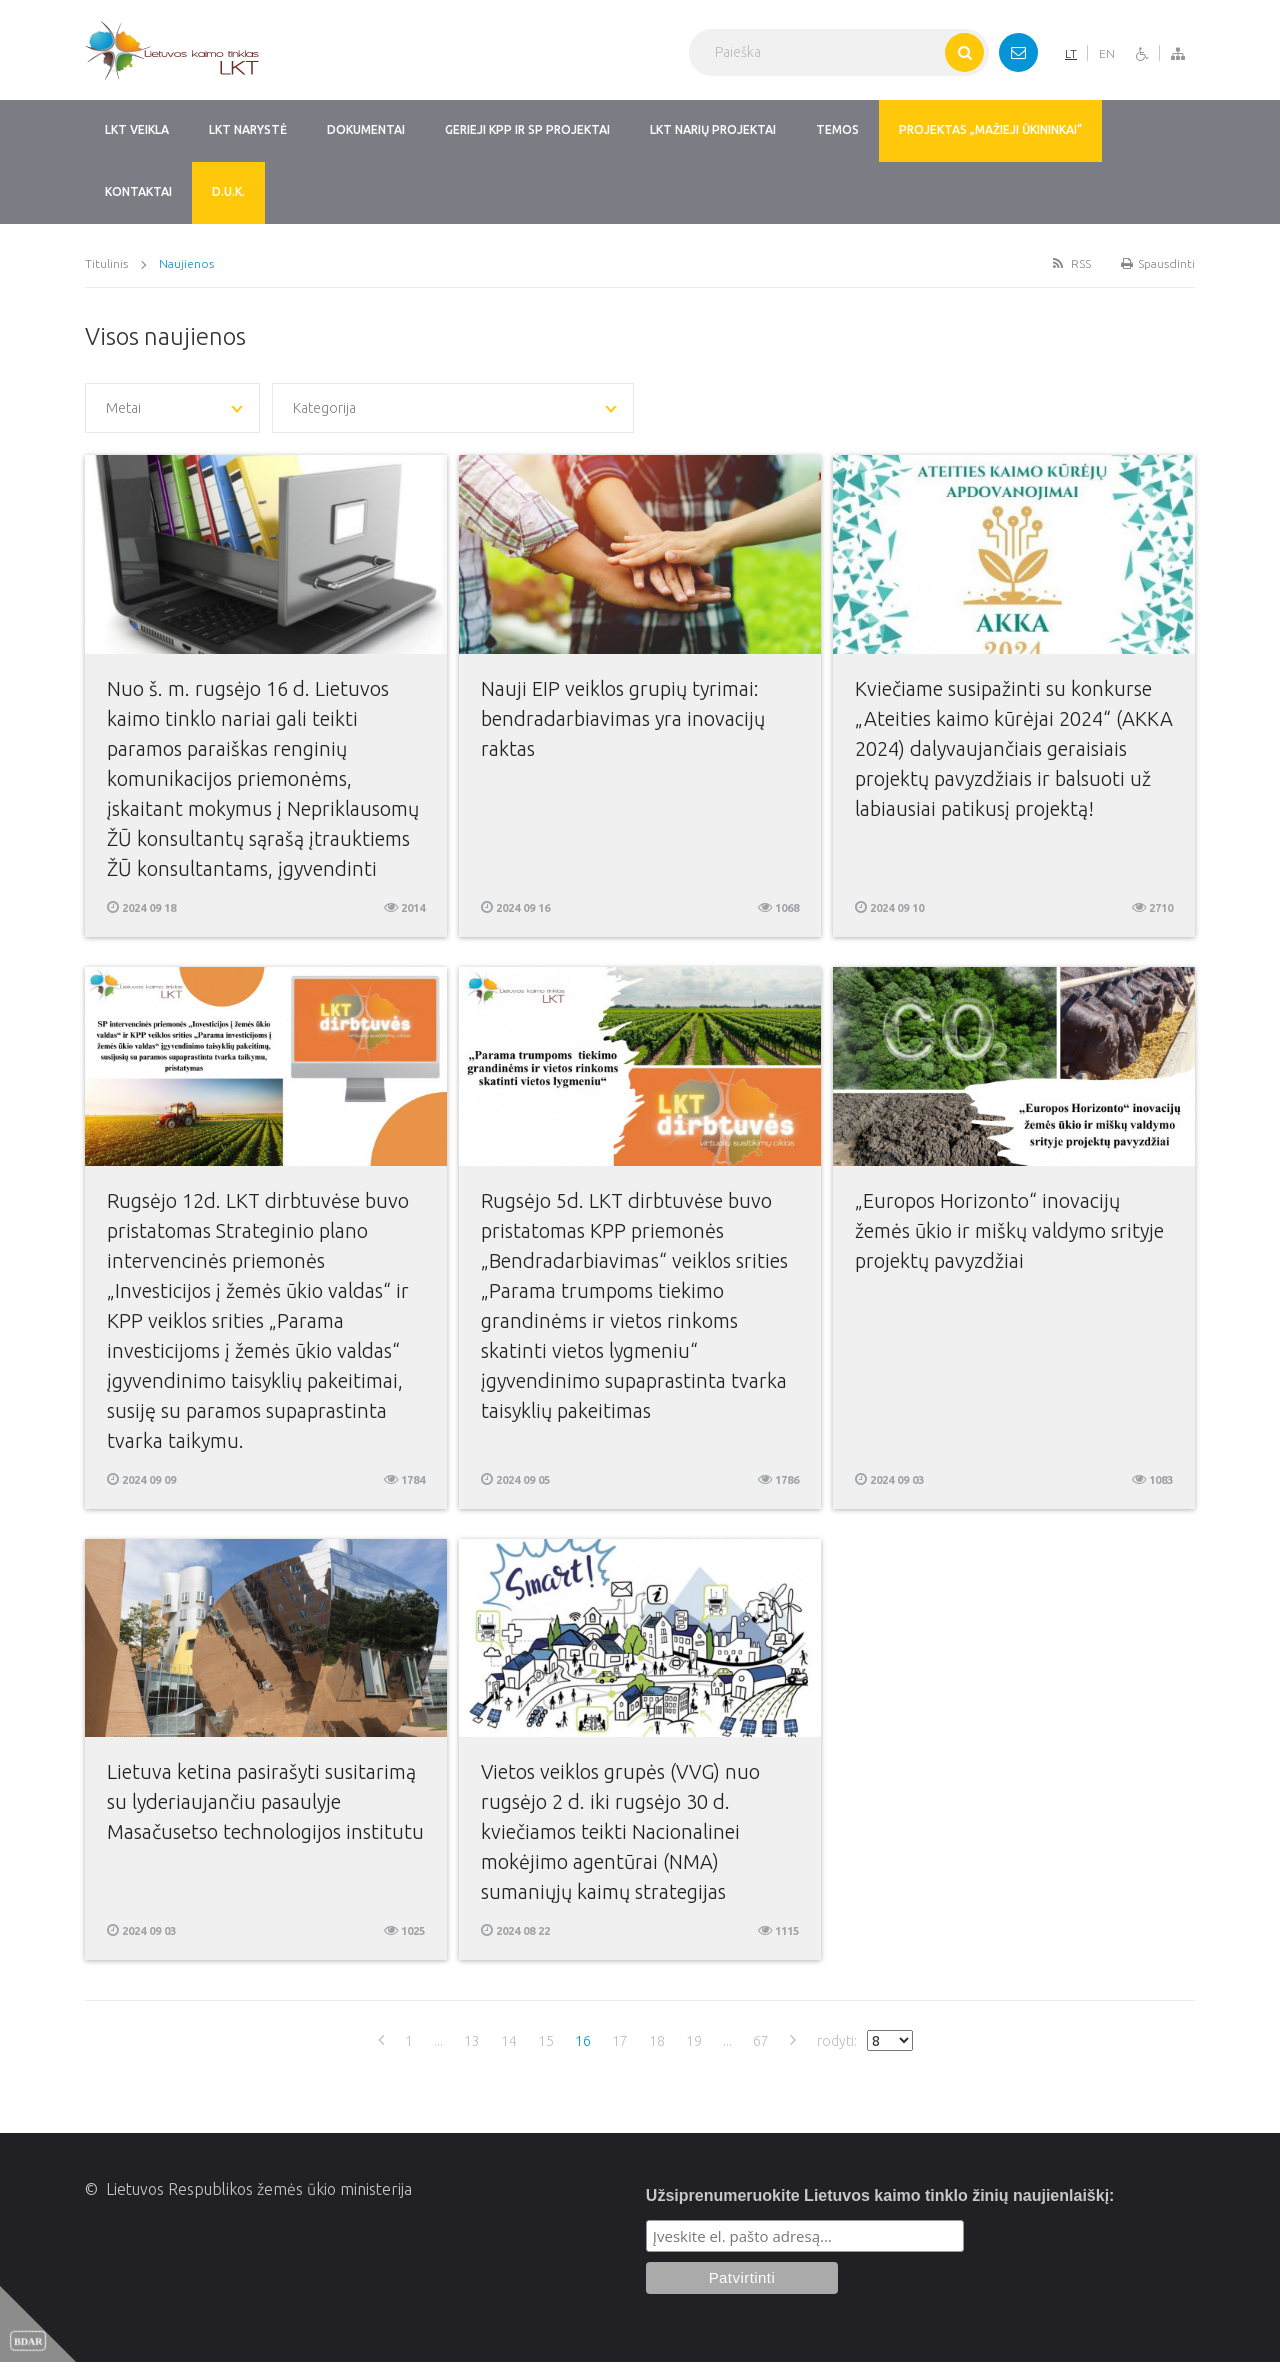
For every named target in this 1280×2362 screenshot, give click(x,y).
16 (583, 2041)
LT (1071, 53)
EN (1107, 53)
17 (620, 2041)
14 (509, 2041)
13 (472, 2041)
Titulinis (106, 263)
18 (657, 2041)
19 (694, 2041)
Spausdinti (1158, 263)
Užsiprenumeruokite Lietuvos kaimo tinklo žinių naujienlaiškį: (880, 2195)
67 (761, 2041)
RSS (1070, 263)
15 (546, 2041)
